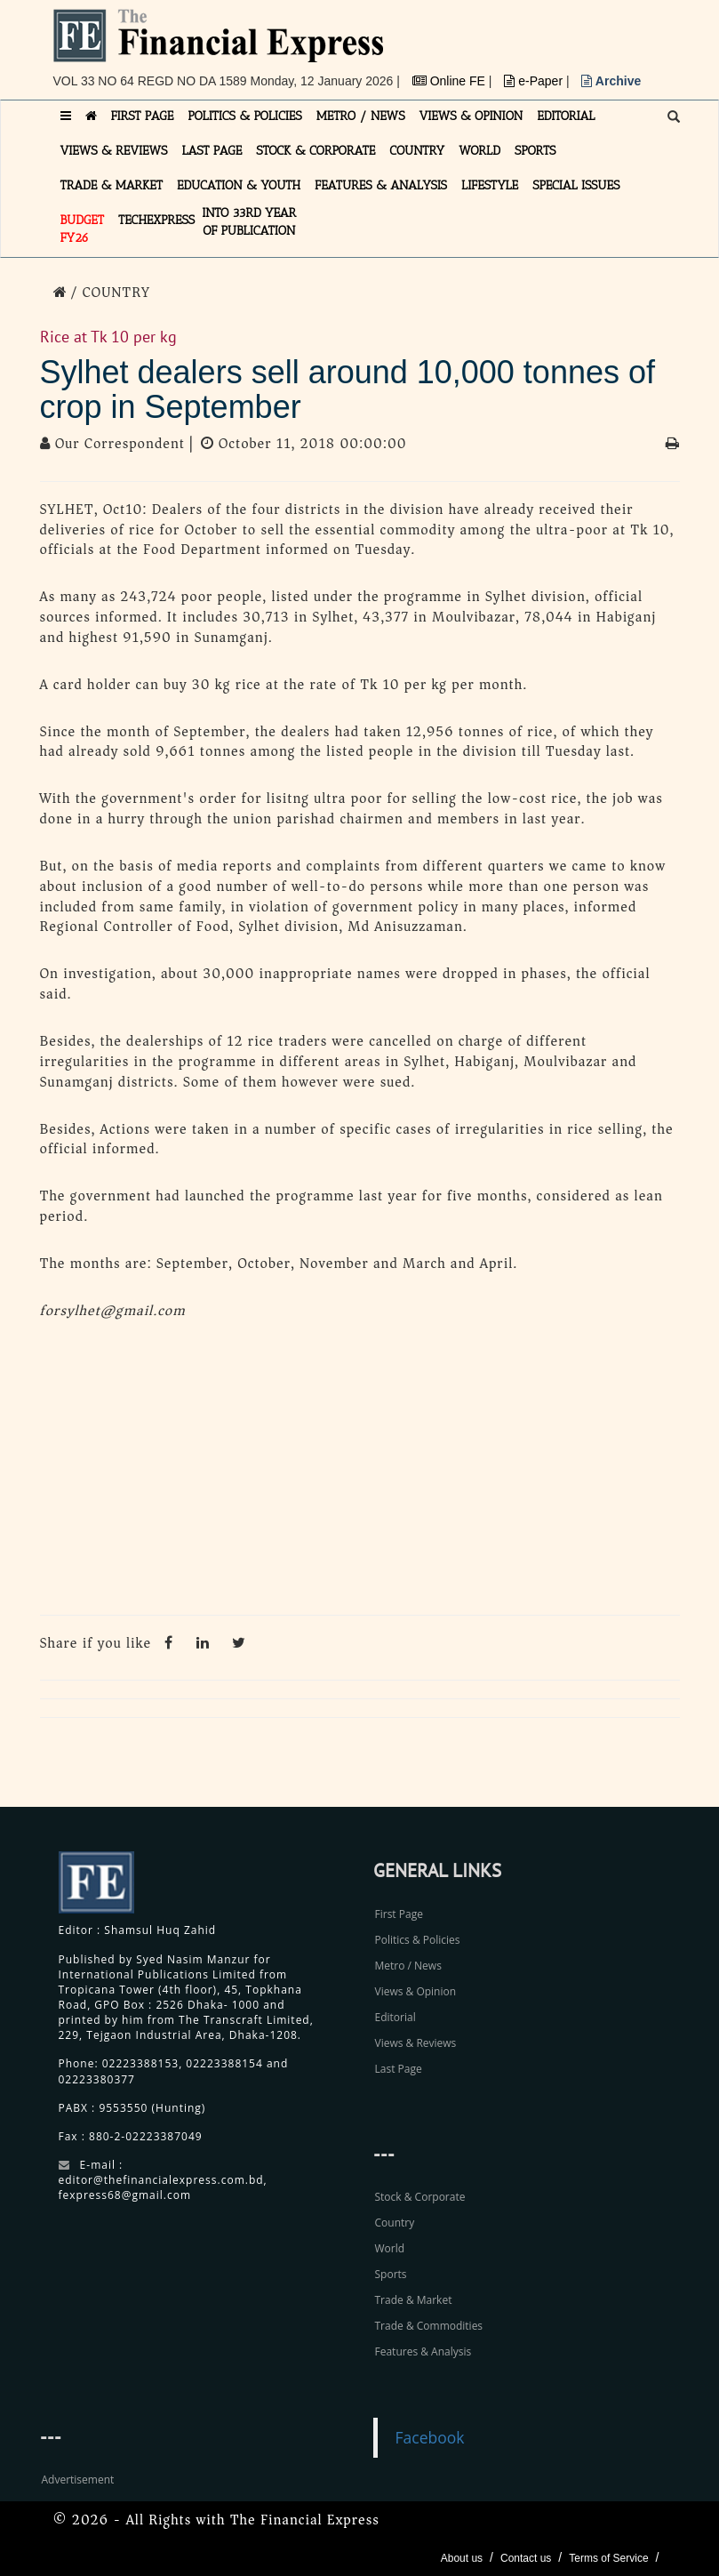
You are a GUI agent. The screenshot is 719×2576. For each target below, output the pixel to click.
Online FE (450, 81)
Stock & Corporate (420, 2196)
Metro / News (408, 1965)
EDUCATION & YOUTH (238, 185)
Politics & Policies (417, 1939)
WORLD (479, 150)
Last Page (398, 2068)
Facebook (430, 2437)
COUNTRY (416, 150)
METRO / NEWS (360, 116)
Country (395, 2222)
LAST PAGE (211, 150)
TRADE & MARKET (112, 185)
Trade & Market (413, 2299)
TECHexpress (156, 220)
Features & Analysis (423, 2351)
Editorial (395, 2017)
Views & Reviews (416, 2042)
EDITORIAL (566, 116)
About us (462, 2558)
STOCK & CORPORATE (315, 150)
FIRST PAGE (142, 116)
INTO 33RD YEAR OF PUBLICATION (249, 221)
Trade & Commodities (429, 2325)
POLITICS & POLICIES (245, 116)
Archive (611, 81)
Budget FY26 (82, 229)
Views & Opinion (416, 1991)
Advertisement (78, 2479)
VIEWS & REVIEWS (114, 150)
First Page (399, 1914)
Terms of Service (608, 2558)
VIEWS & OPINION (471, 116)
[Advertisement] (360, 1472)
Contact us (525, 2558)
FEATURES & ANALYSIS (381, 185)
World (390, 2248)
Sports (391, 2274)
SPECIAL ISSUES (575, 185)
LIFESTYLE (489, 185)
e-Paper (535, 81)
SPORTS (535, 150)
